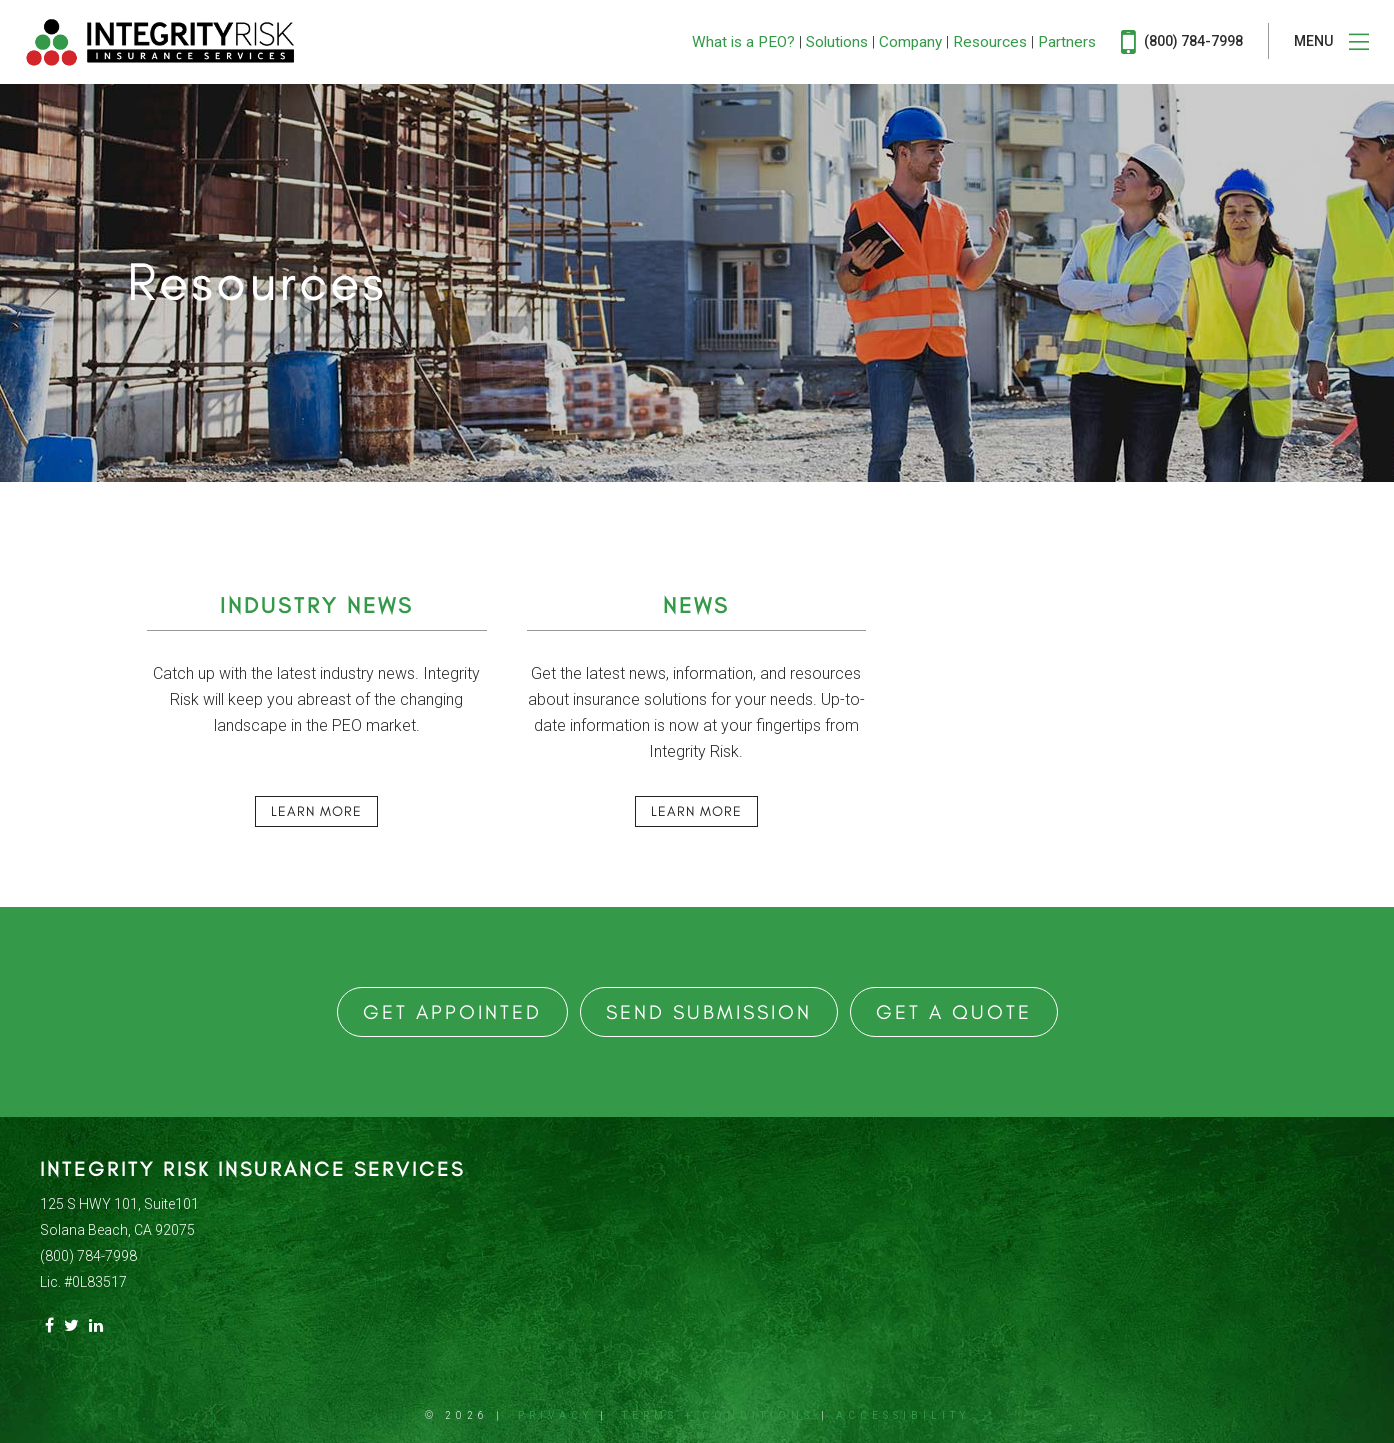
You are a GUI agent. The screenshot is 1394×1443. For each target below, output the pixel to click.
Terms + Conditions (718, 1415)
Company (910, 42)
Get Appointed (452, 1012)
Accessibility (903, 1415)
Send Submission (709, 1012)
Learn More (316, 811)
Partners (1067, 42)
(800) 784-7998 (1182, 42)
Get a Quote (954, 1012)
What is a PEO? (743, 42)
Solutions (837, 42)
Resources (990, 42)
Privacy (555, 1415)
